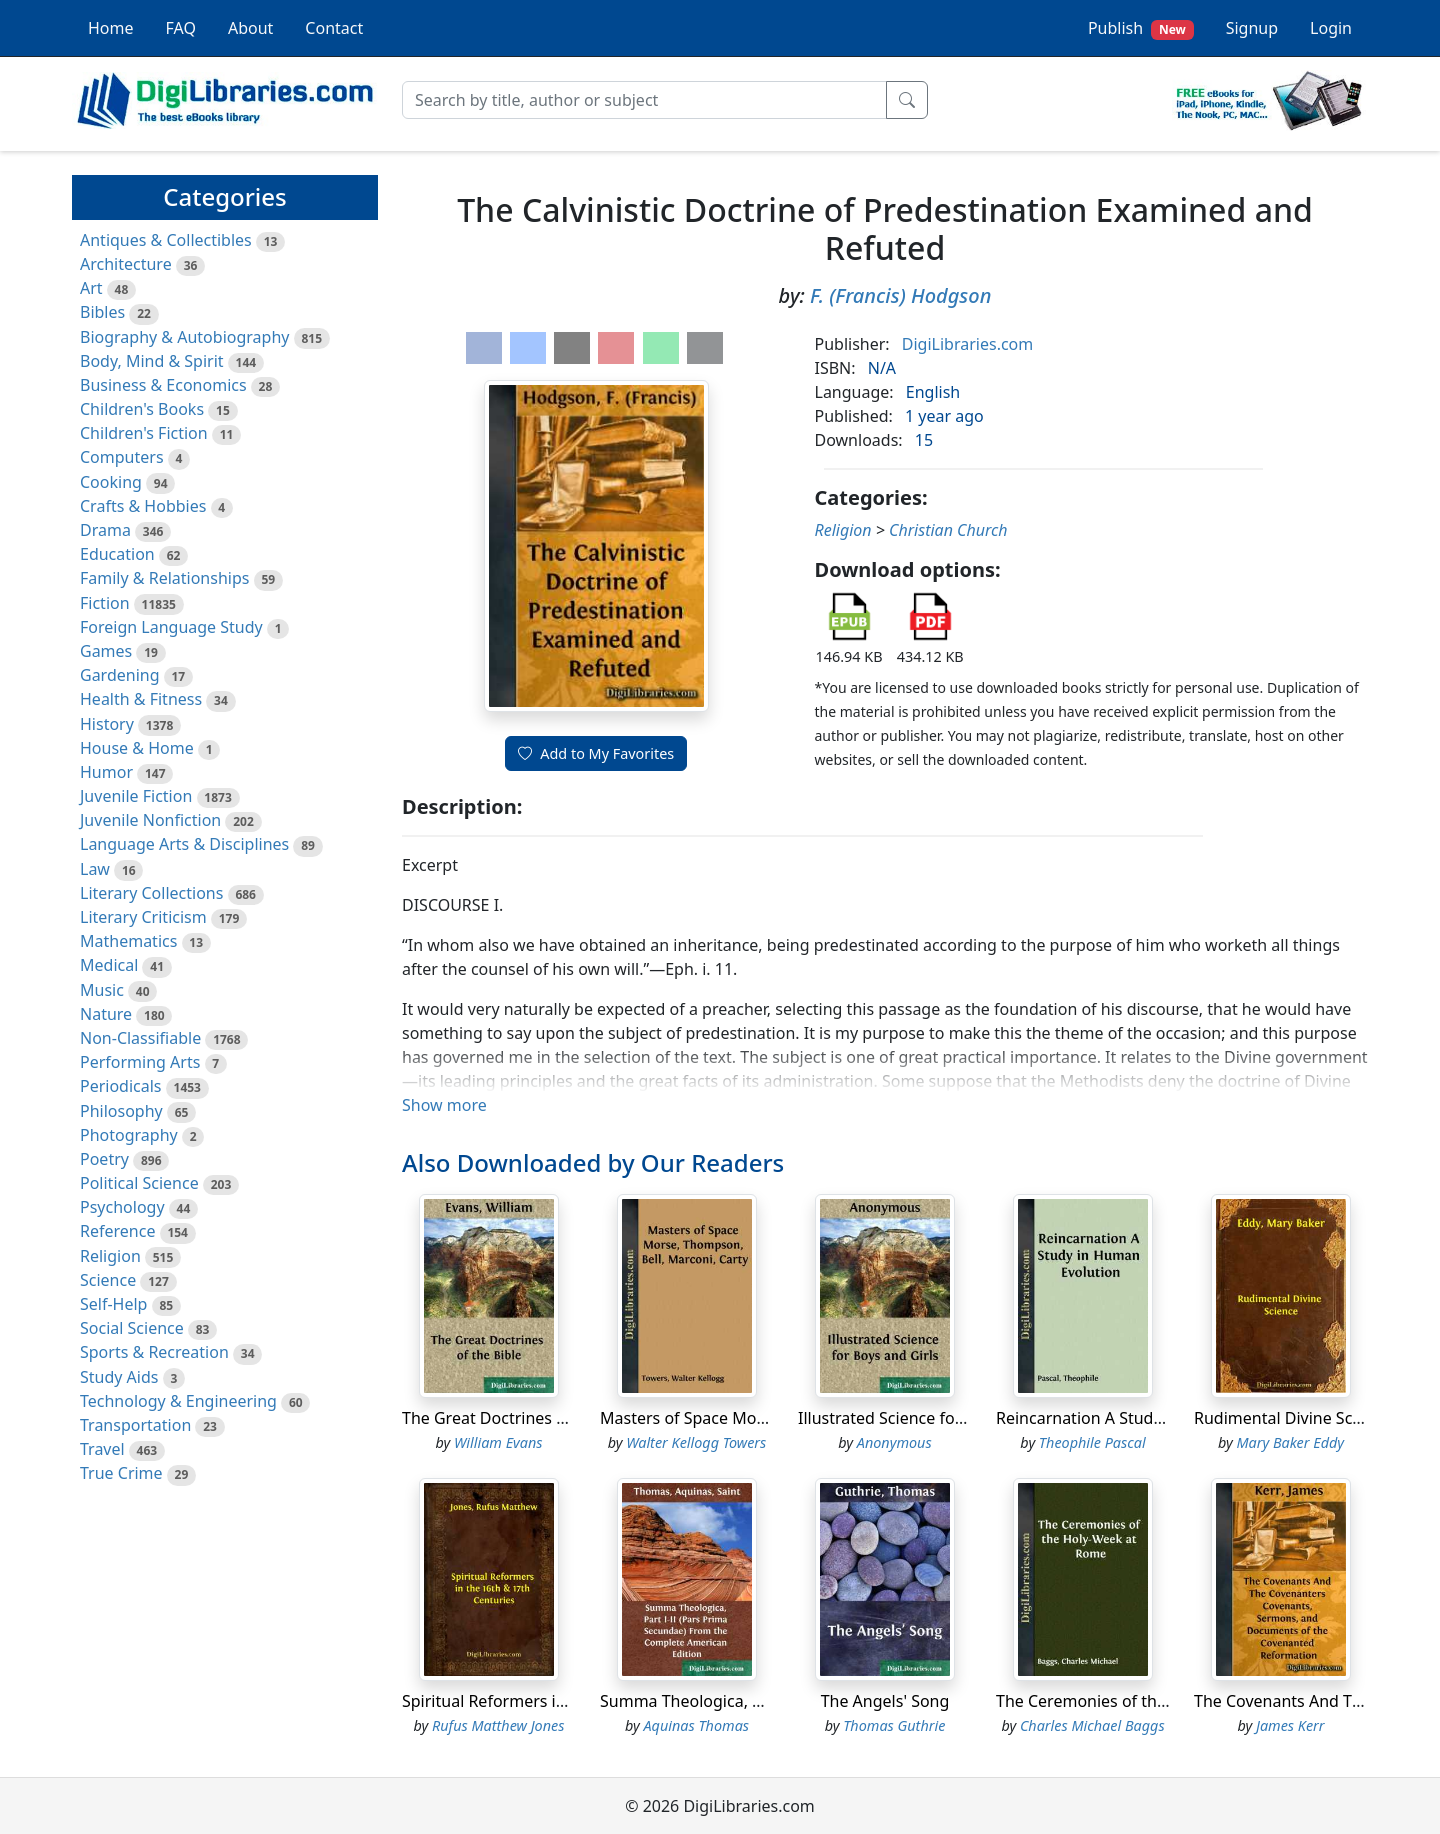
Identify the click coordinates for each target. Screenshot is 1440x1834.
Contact (334, 28)
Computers (122, 457)
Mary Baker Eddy (1290, 1442)
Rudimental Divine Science (1293, 1418)
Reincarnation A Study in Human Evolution (1155, 1418)
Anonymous (894, 1442)
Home (111, 28)
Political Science (139, 1183)
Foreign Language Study (171, 627)
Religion (110, 1256)
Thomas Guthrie (894, 1725)
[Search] (644, 100)
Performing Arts (140, 1062)
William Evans (498, 1442)
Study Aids (119, 1377)
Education (117, 554)
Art (91, 288)
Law (95, 869)
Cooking (111, 482)
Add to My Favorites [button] (596, 753)
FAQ (181, 28)
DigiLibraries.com (967, 344)
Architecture (126, 264)
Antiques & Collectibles (166, 240)
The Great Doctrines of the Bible (522, 1418)
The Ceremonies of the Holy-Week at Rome (1156, 1701)
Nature (106, 1014)
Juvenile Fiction (136, 796)
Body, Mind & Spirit (152, 361)
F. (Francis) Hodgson (900, 295)
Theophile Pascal (1092, 1442)
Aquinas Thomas (696, 1725)
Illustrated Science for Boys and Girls (935, 1418)
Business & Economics (163, 385)
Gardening (120, 675)
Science (108, 1280)
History (107, 724)
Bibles (102, 312)
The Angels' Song (885, 1701)
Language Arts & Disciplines (184, 844)
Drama (105, 530)
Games (106, 651)
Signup (1252, 28)
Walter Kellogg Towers (696, 1442)
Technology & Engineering (178, 1401)
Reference (117, 1231)
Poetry (104, 1159)
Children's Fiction (144, 433)
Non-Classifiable (140, 1038)
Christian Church (948, 530)
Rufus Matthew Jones (498, 1725)
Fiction (105, 603)
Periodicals (121, 1086)
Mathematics (128, 941)
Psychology (122, 1207)
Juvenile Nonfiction (150, 820)
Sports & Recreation (154, 1352)
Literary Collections (151, 893)
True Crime (121, 1473)
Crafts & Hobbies (143, 506)
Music (102, 990)
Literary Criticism (143, 917)
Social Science (132, 1328)
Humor (106, 772)
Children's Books (142, 409)
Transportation (135, 1425)
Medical (109, 965)
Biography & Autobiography (184, 337)
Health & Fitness (141, 699)
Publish (1141, 28)
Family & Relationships (164, 578)
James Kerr (1290, 1725)
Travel (102, 1449)
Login (1331, 28)
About (250, 28)
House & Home (137, 748)
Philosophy (121, 1111)
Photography (129, 1135)
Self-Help (113, 1304)
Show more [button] (444, 1105)
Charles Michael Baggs (1092, 1725)
